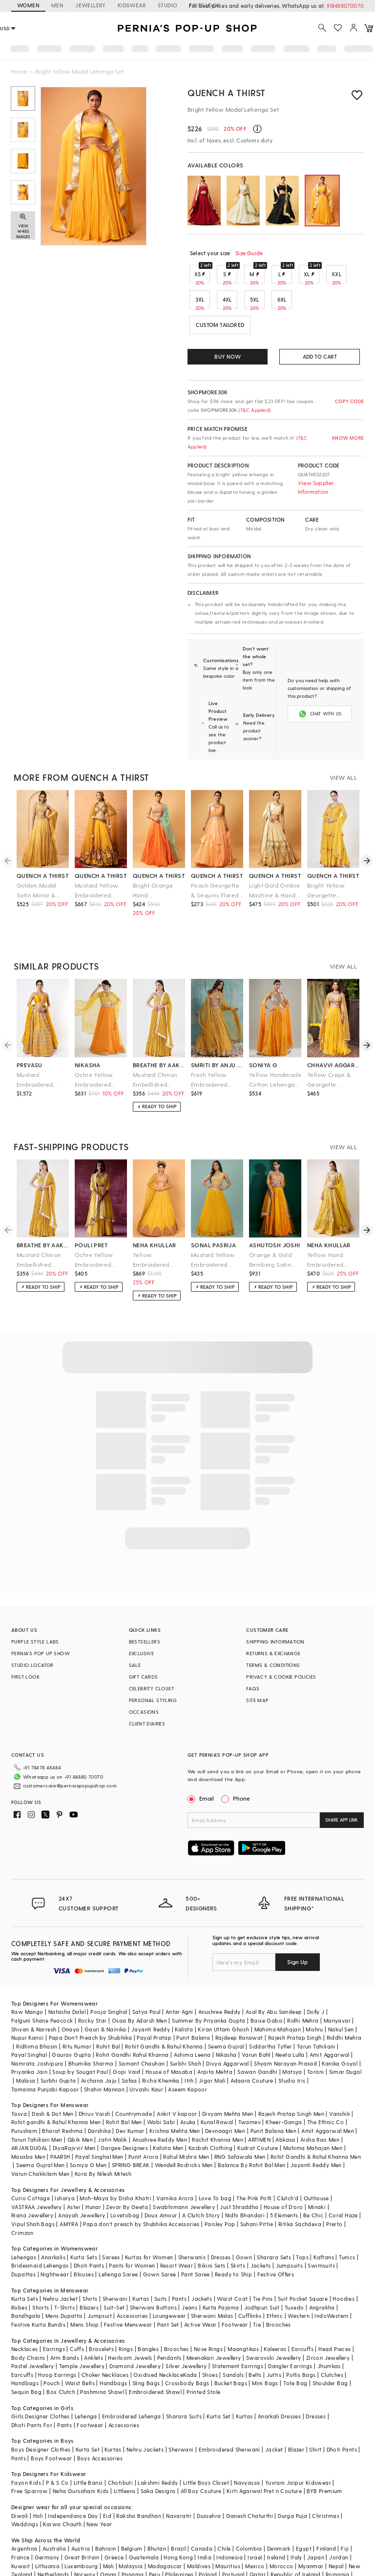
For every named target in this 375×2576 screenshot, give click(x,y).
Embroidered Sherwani (229, 2410)
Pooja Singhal (108, 1972)
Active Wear (200, 2285)
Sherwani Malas (212, 2276)
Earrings (54, 2310)
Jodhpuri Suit (262, 2268)
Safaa (129, 2041)
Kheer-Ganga (284, 2083)
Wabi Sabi (161, 2083)
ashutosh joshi (274, 1221)
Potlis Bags (300, 2336)
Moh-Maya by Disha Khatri (115, 2159)
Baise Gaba (266, 1981)
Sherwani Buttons (153, 2268)
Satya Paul (146, 1972)
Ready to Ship (233, 2235)
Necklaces (24, 2310)
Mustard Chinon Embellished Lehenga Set (155, 1057)
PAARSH (60, 2117)
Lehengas (23, 2218)
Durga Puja (292, 2477)
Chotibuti (120, 2443)
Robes (19, 2268)
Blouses (84, 2235)
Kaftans (323, 2218)
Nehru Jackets (145, 2410)
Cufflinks (250, 2276)
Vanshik (339, 2074)
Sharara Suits (184, 2377)
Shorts (40, 2268)
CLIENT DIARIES (147, 1700)
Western (299, 2276)
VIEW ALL (343, 753)
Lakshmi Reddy (158, 2443)
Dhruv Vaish (94, 2074)
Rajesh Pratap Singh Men (291, 2074)
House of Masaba (169, 2032)
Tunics (347, 2218)
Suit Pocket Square (303, 2259)
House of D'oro (283, 2168)
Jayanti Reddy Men (316, 2126)
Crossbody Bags (187, 2344)
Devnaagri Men (225, 2092)
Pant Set (168, 2285)
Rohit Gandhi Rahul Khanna (132, 2015)
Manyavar (337, 1981)
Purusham (24, 2092)
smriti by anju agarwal (217, 1041)
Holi (38, 2477)
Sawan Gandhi (257, 2032)
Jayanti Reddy (150, 1990)
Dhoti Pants (89, 2226)
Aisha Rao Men (319, 2100)
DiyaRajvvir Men (74, 2109)
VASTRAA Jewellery (36, 2168)
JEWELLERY (90, 5)
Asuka (188, 2083)
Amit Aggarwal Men (327, 2092)
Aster (74, 2168)
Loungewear (169, 2276)
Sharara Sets (274, 2218)
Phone (240, 1774)
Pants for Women (132, 2226)
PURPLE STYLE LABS (35, 1618)
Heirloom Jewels (130, 2318)
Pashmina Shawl (102, 2353)
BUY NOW (227, 356)
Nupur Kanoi (27, 1998)
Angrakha (322, 2268)
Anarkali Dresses (279, 2377)
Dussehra (209, 2477)
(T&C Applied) (254, 410)
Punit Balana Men (273, 2092)
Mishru (314, 1990)
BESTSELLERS (144, 1618)
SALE (135, 1641)
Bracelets (101, 2310)
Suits (160, 2259)
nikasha (88, 1041)
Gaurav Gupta (71, 2015)
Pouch (51, 2344)
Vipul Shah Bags (33, 2185)
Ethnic (275, 2276)
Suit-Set (114, 2268)
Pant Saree (195, 2235)
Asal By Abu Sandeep (274, 1972)
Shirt (315, 2410)
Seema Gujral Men (40, 2126)
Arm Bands (65, 2318)
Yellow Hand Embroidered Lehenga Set (325, 1237)
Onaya (71, 1990)
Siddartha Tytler (270, 2007)
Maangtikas (243, 2310)
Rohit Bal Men (124, 2083)
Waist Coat (232, 2259)
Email (201, 1774)
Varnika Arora (174, 2159)
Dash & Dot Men (53, 2074)
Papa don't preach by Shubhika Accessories (141, 2185)
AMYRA (69, 2185)
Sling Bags (146, 2344)
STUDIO (167, 5)
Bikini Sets (211, 2226)
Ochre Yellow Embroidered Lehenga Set (94, 1057)
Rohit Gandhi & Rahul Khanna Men (316, 2117)
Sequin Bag (26, 2353)
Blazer (296, 2410)
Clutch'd (287, 2159)
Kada (190, 2336)
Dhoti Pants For (31, 2386)
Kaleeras (275, 2310)
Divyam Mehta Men (227, 2074)
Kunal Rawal (217, 2083)
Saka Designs (158, 2452)
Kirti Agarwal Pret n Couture (264, 2452)
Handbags (25, 2344)
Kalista (184, 1990)
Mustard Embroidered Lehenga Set (35, 1057)
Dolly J (316, 1972)
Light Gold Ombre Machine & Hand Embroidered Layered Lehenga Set (274, 867)
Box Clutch (60, 2353)
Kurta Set (219, 2377)
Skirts (237, 2226)
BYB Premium (324, 2452)
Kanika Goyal (339, 2024)
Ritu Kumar (76, 2007)
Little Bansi (88, 2443)
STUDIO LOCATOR (32, 1641)
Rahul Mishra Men (186, 2117)
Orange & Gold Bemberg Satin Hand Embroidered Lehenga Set (270, 1237)
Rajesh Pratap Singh (295, 1998)
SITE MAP (257, 1677)
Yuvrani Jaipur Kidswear (298, 2443)
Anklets (93, 2318)
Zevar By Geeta (127, 2168)
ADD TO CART (320, 356)
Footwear (235, 2285)
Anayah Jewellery (81, 2176)
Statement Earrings (237, 2327)
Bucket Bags (230, 2344)
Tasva (19, 2074)
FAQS (252, 1665)
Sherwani (115, 2259)
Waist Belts (80, 2344)
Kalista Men (168, 2109)
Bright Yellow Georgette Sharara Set (326, 867)
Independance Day (73, 2477)
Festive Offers (275, 2235)
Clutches (332, 2336)
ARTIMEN (259, 2100)
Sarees (111, 2218)
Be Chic (313, 2176)
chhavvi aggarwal (333, 1041)
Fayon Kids (26, 2443)
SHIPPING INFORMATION (275, 1618)
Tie (257, 2285)
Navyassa (247, 2443)
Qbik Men (80, 2100)
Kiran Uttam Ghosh (223, 1990)
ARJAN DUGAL (29, 2109)
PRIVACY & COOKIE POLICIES (281, 1653)
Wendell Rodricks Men (184, 2126)
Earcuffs (302, 2310)
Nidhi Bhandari (245, 2176)
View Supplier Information (316, 487)
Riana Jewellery (32, 2176)
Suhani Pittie (256, 2185)
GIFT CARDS (143, 1653)
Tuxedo (294, 2268)
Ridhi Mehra (302, 1981)
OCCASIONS (144, 1688)
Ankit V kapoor (177, 2074)
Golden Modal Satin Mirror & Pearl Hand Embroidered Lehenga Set (37, 867)
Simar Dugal (345, 2032)
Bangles (148, 2310)
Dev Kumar (130, 2092)
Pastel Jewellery (32, 2327)
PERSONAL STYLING (153, 1677)
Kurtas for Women (149, 2218)
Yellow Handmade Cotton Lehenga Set (275, 1057)
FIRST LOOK (25, 1653)
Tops (302, 2218)
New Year (99, 2485)
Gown (244, 2218)
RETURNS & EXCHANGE (273, 1630)
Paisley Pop (220, 2185)
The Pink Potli (254, 2159)
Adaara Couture (251, 2041)
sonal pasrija (213, 1221)
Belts (255, 2336)
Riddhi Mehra (344, 1998)
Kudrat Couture (257, 2109)
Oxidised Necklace (158, 2336)
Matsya (292, 2032)
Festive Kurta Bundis (38, 2285)
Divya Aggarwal (227, 2024)
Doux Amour (161, 2176)
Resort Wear (176, 2226)
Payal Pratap (154, 1998)
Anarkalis (53, 2218)
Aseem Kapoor (187, 2050)
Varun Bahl (256, 2015)
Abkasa (285, 2100)
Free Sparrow (29, 2452)
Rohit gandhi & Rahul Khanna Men (56, 2083)
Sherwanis (192, 2218)
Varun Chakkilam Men (40, 2134)
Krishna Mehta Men (174, 2092)
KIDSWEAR (132, 5)
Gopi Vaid (127, 2032)
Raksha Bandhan (138, 2477)
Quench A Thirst (227, 92)
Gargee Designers (124, 2109)
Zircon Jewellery (328, 2318)
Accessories (132, 2276)
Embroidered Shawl (155, 2353)
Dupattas (23, 2235)
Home (19, 71)
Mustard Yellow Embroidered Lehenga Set (97, 867)
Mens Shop (84, 2285)
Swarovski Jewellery (273, 2318)
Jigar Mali (212, 2041)
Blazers (89, 2268)
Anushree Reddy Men (159, 2100)
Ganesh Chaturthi (249, 2477)
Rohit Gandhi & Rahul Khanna (164, 2007)
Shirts (90, 2259)
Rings (126, 2310)
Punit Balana (193, 1998)
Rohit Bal (108, 2007)
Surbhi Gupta (58, 2041)
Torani (315, 2032)
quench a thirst (43, 852)
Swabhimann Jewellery (184, 2168)
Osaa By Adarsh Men (139, 1981)
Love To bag (215, 2159)
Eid (107, 2477)
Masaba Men (28, 2117)
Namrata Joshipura (37, 2024)
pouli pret (91, 1221)
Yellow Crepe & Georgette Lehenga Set (329, 1057)
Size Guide (249, 253)
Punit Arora (143, 2117)
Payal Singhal (29, 2015)
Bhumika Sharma (91, 2024)
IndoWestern (331, 2276)
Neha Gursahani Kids (81, 2452)
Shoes (210, 2336)
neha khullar (154, 1221)
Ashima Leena (192, 2015)
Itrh (189, 2041)
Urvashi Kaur (146, 2050)
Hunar (93, 2168)
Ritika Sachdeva (299, 2185)
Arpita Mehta (214, 2032)
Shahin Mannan (104, 2050)
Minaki (317, 2168)
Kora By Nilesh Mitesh (103, 2134)
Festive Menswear (128, 2285)
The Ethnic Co (325, 2083)
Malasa (25, 2041)
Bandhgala (26, 2276)
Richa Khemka (161, 2041)
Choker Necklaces (105, 2336)
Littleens (125, 2452)
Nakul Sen (341, 1990)
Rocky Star (92, 1981)
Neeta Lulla (289, 2015)
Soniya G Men (88, 2126)
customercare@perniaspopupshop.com (58, 1759)
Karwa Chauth (62, 2485)
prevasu (29, 1041)
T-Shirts (64, 2268)
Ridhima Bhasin (37, 2007)
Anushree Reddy (219, 1972)
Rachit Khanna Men (217, 2100)
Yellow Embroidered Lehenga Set (151, 1237)
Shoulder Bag (330, 2344)
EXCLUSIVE (141, 1630)
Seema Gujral (226, 2007)
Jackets (260, 2226)
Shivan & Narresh (33, 1990)
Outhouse (316, 2159)
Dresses (221, 2218)
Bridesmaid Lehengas (40, 2226)
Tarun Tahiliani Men (36, 2100)
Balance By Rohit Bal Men (252, 2126)
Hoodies (343, 2259)
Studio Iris (291, 2041)
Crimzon (22, 2194)
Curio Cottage (30, 2159)
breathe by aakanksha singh (159, 1041)
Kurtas (140, 2259)
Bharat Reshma (62, 2092)
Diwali (19, 2477)
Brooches (278, 2285)
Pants (179, 2259)
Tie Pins (263, 2259)
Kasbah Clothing (210, 2109)
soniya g (263, 1041)
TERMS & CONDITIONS (273, 1641)
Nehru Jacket (60, 2259)
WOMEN (28, 5)
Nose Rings (208, 2310)
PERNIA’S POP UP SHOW (40, 1630)
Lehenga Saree (118, 2235)
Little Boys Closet (206, 2443)
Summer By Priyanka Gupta (209, 1981)
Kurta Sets (83, 2218)
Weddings (24, 2485)
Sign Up (297, 1922)
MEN (57, 5)
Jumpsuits (289, 2226)
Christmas (325, 2477)
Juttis (274, 2336)
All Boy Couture (201, 2452)
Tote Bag (295, 2344)
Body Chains (28, 2318)
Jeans (189, 2268)
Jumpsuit (99, 2276)
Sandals (233, 2336)
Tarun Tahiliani (316, 2007)
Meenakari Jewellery (214, 2318)
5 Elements (284, 2176)
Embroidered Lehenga (131, 2377)
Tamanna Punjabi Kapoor (45, 2050)
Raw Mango (27, 1972)
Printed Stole (203, 2353)
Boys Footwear (51, 2419)
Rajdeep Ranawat (239, 1998)
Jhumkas (329, 2327)
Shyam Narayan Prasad (285, 2024)
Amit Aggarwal (330, 2015)
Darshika (99, 2092)
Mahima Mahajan (277, 1990)
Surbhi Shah (185, 2024)
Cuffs (77, 2310)
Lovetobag (125, 2176)
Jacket (274, 2410)
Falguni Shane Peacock (42, 1981)
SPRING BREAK (131, 2126)
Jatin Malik (112, 2100)
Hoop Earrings (57, 2336)
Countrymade (133, 2074)
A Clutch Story (201, 2176)
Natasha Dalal (66, 1972)
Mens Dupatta (64, 2276)
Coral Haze (343, 2176)
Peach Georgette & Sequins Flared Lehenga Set (215, 867)
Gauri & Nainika (105, 1990)
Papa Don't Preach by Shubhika (90, 1998)
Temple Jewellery (81, 2327)
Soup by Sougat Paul (80, 2032)
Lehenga (86, 2377)
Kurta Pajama (221, 2268)
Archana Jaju (99, 2041)
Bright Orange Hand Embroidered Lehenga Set (153, 867)
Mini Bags (265, 2344)
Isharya (65, 2159)
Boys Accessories (100, 2419)
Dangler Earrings (290, 2327)
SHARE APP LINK (341, 1796)
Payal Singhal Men (99, 2117)
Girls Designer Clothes (40, 2377)
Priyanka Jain (29, 2032)
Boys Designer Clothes (40, 2410)
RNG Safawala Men (239, 2117)
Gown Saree (159, 2235)
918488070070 (345, 5)
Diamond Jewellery (135, 2327)
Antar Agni (179, 1972)
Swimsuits (321, 2226)
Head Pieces (334, 2310)
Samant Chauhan (142, 2024)
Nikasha (226, 2015)
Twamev (249, 2083)
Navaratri (179, 2477)
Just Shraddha (239, 2168)
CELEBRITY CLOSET (151, 1665)
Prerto (334, 2185)
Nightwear (55, 2235)
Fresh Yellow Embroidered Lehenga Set (209, 1057)
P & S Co (57, 2443)
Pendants (169, 2318)
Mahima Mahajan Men (312, 2109)
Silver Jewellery (186, 2327)
